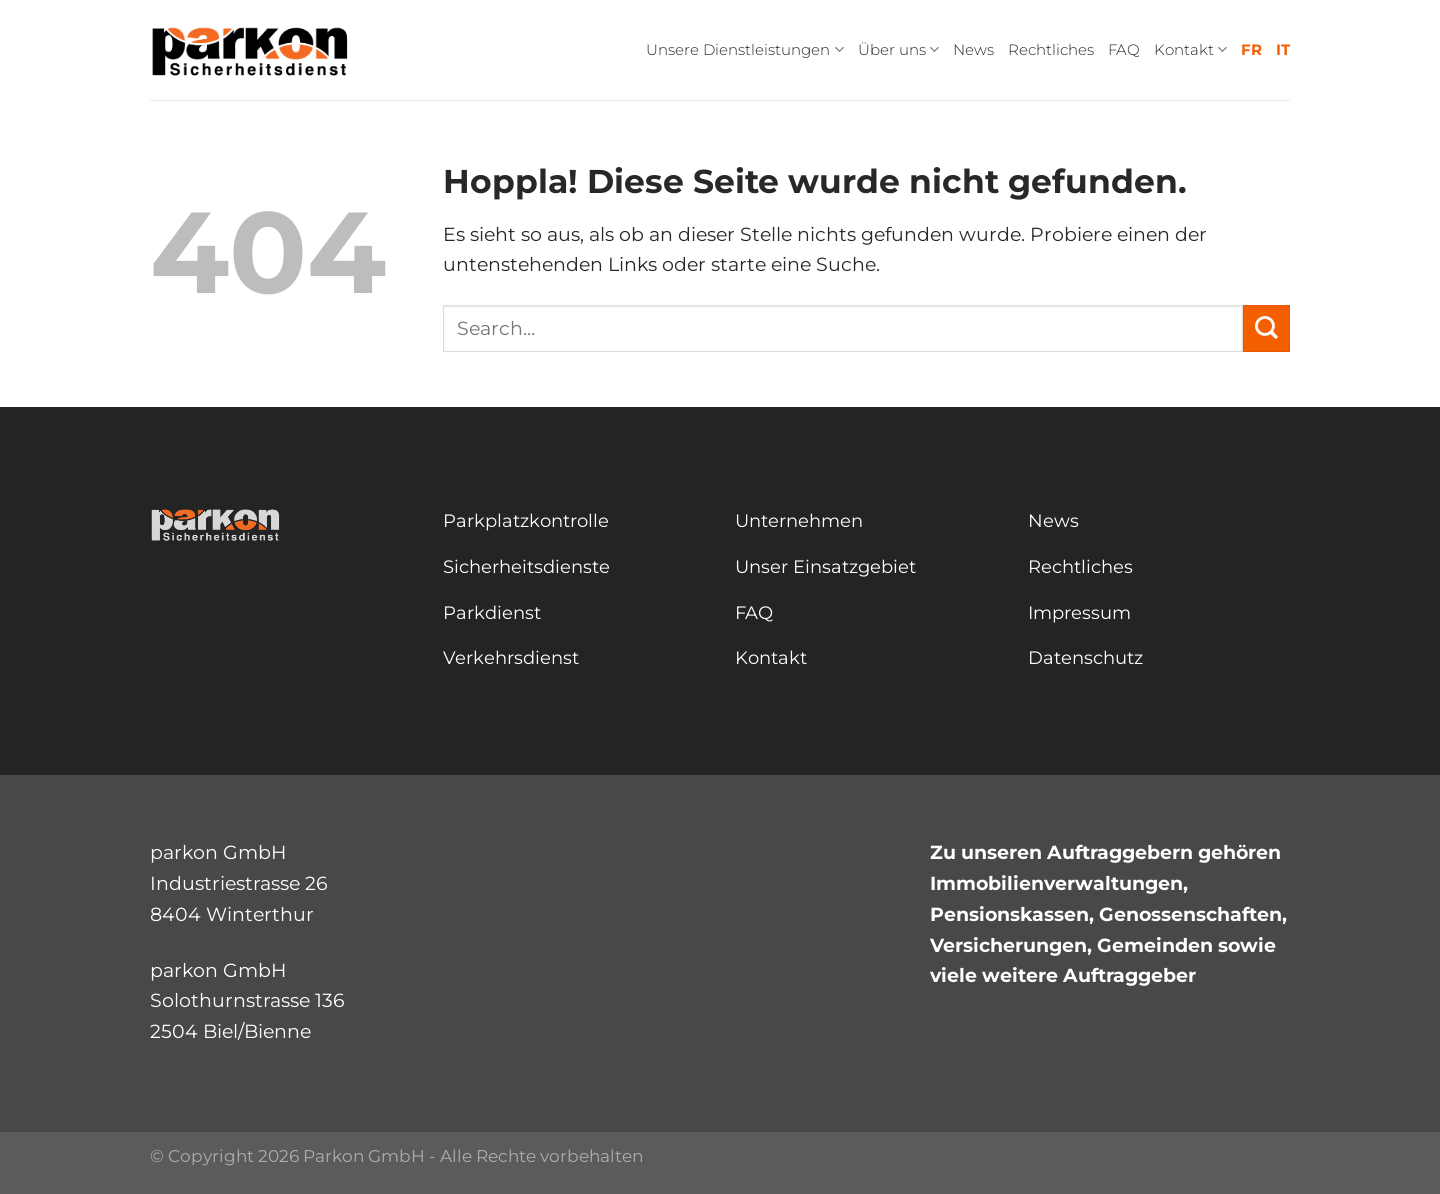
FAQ (1124, 49)
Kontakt (1190, 50)
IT (1283, 49)
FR (1251, 49)
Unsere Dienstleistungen (744, 50)
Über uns (898, 50)
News (973, 49)
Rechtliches (1051, 49)
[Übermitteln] (1266, 328)
